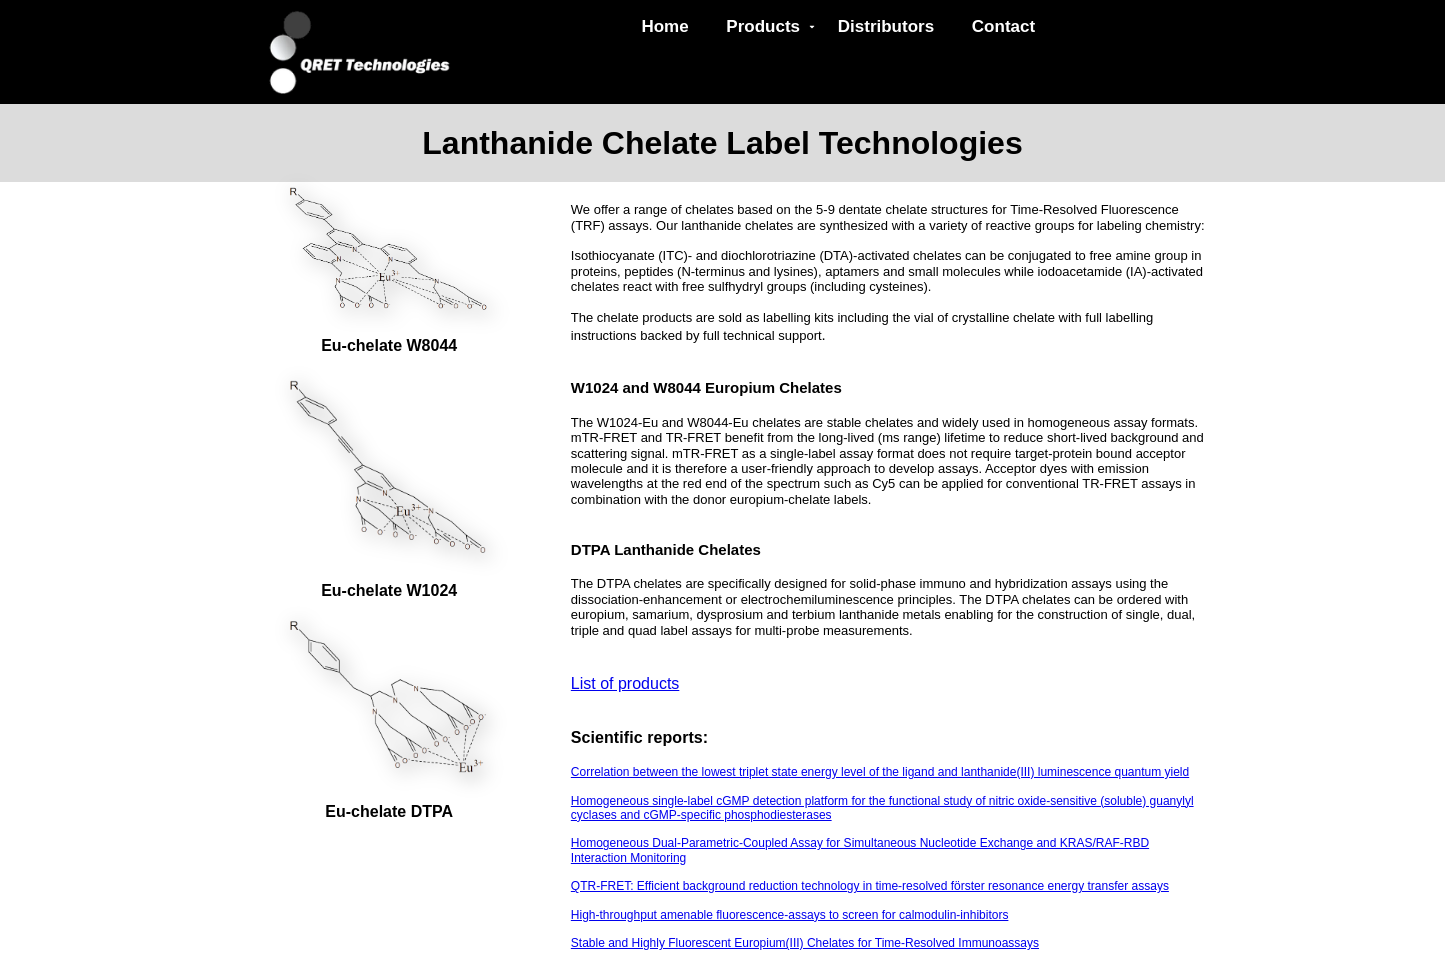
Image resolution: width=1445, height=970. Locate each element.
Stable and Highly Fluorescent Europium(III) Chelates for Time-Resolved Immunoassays (805, 943)
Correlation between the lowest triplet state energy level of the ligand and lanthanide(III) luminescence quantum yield (880, 772)
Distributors (886, 26)
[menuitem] (670, 27)
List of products (625, 683)
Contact (1003, 26)
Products (771, 26)
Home (664, 26)
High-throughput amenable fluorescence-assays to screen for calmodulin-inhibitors (790, 915)
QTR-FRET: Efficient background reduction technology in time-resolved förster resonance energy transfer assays (870, 886)
